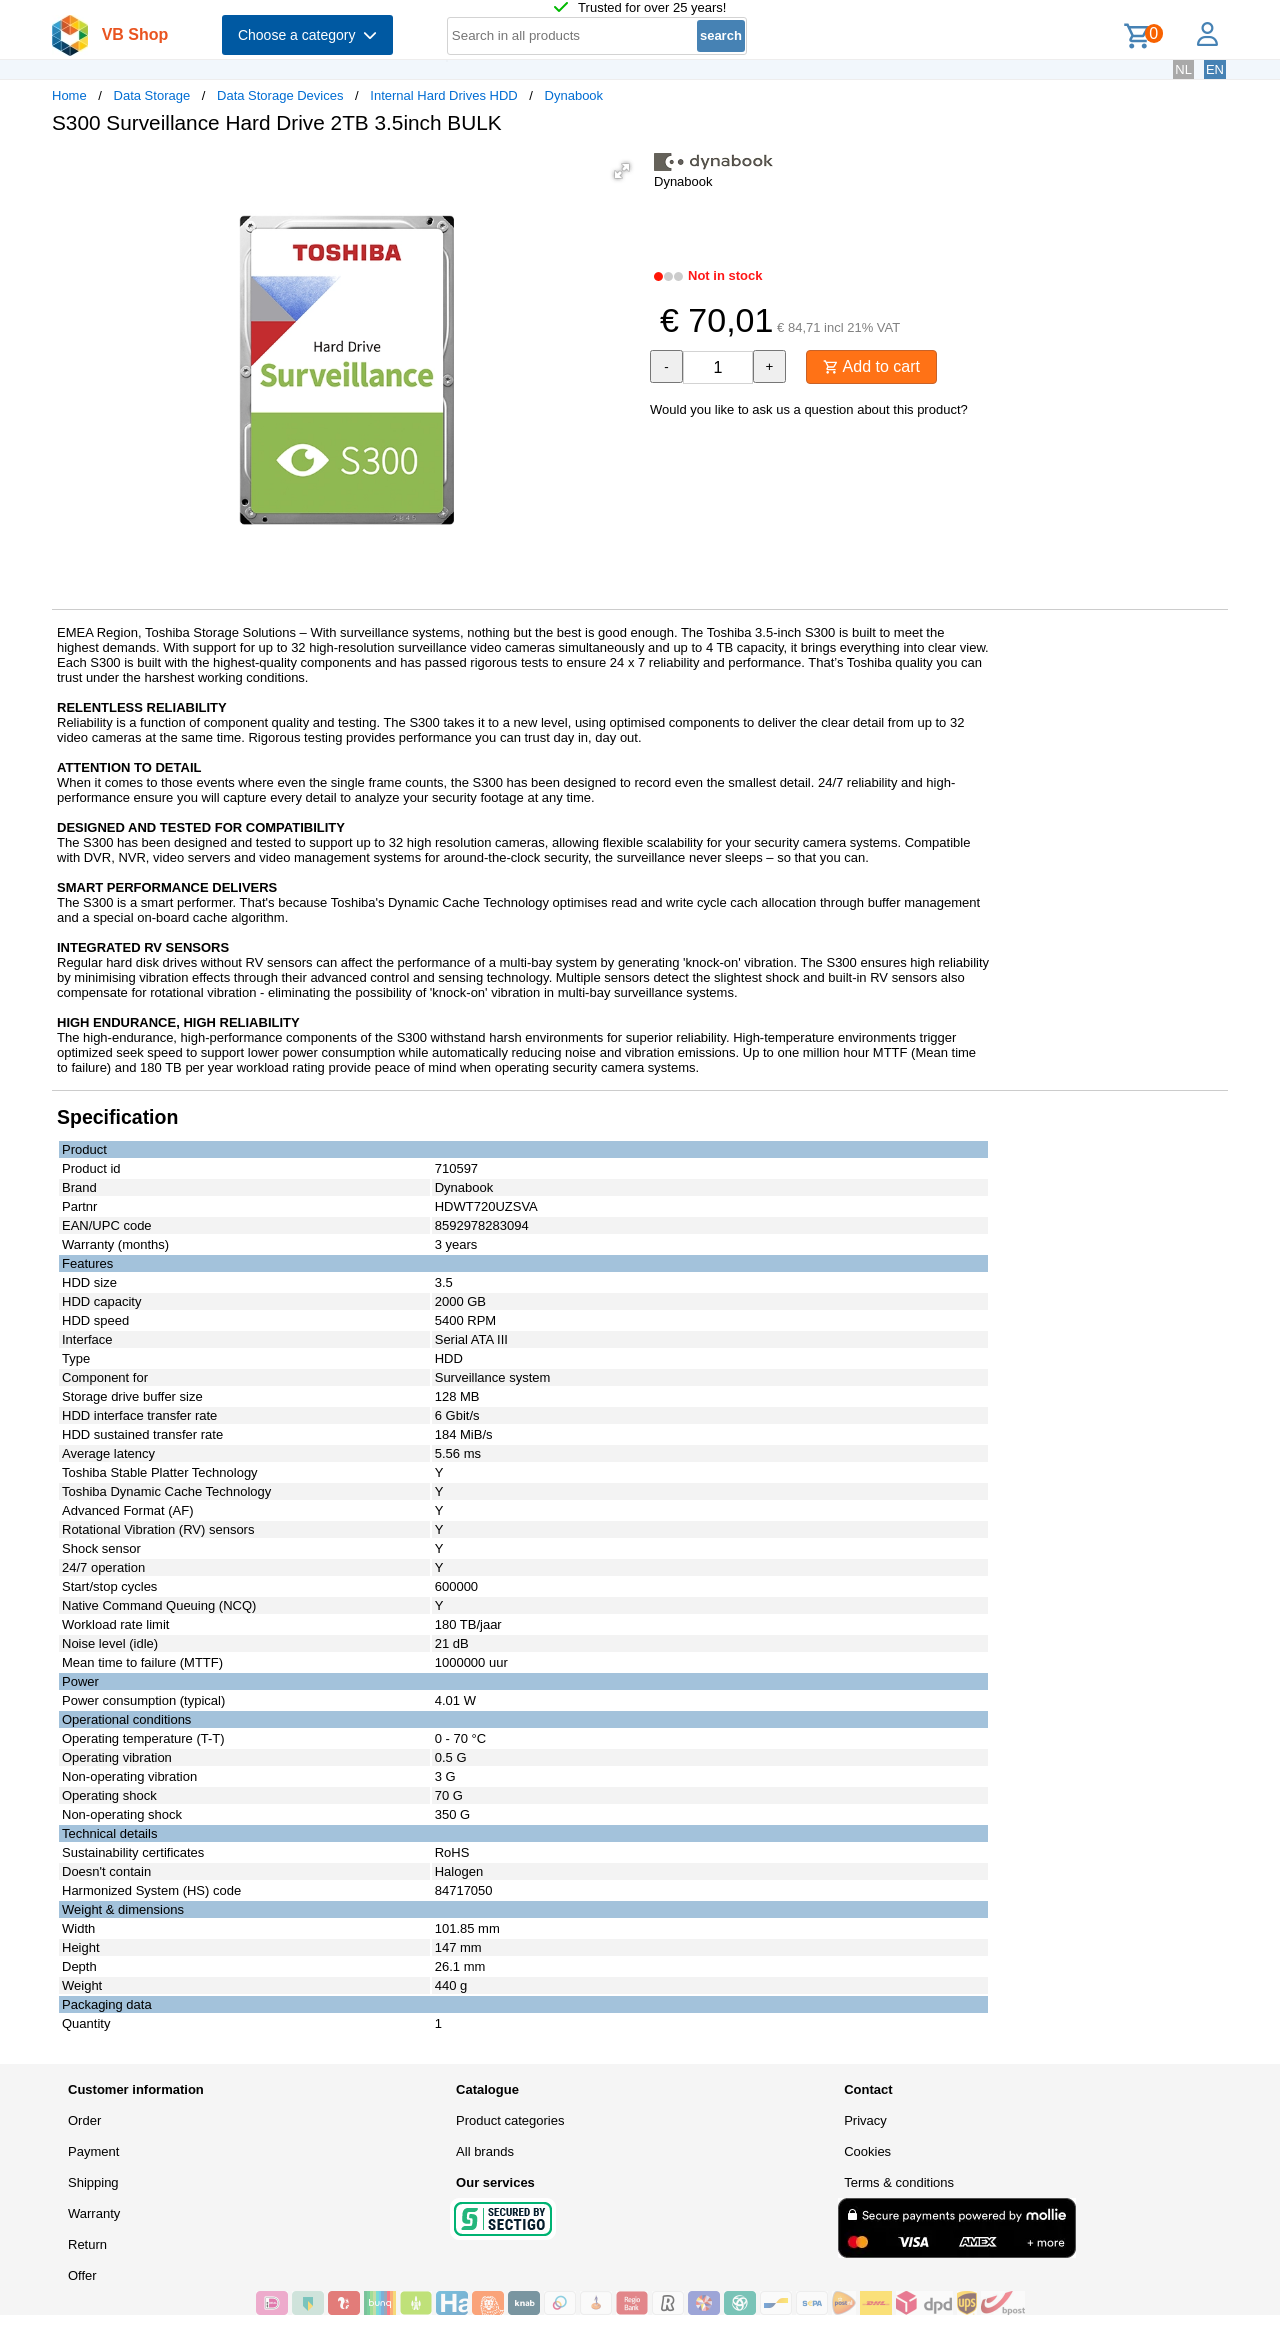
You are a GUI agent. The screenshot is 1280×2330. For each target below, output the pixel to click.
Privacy (865, 2120)
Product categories (510, 2120)
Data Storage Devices (280, 95)
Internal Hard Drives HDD (443, 95)
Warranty (94, 2213)
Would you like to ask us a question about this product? (809, 409)
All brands (485, 2151)
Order (84, 2120)
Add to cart (871, 366)
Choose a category (307, 35)
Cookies (867, 2151)
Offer (82, 2275)
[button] (622, 171)
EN (1215, 69)
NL (1183, 69)
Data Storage (152, 95)
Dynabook (574, 95)
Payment (93, 2151)
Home (69, 95)
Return (87, 2244)
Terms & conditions (899, 2182)
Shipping (93, 2182)
